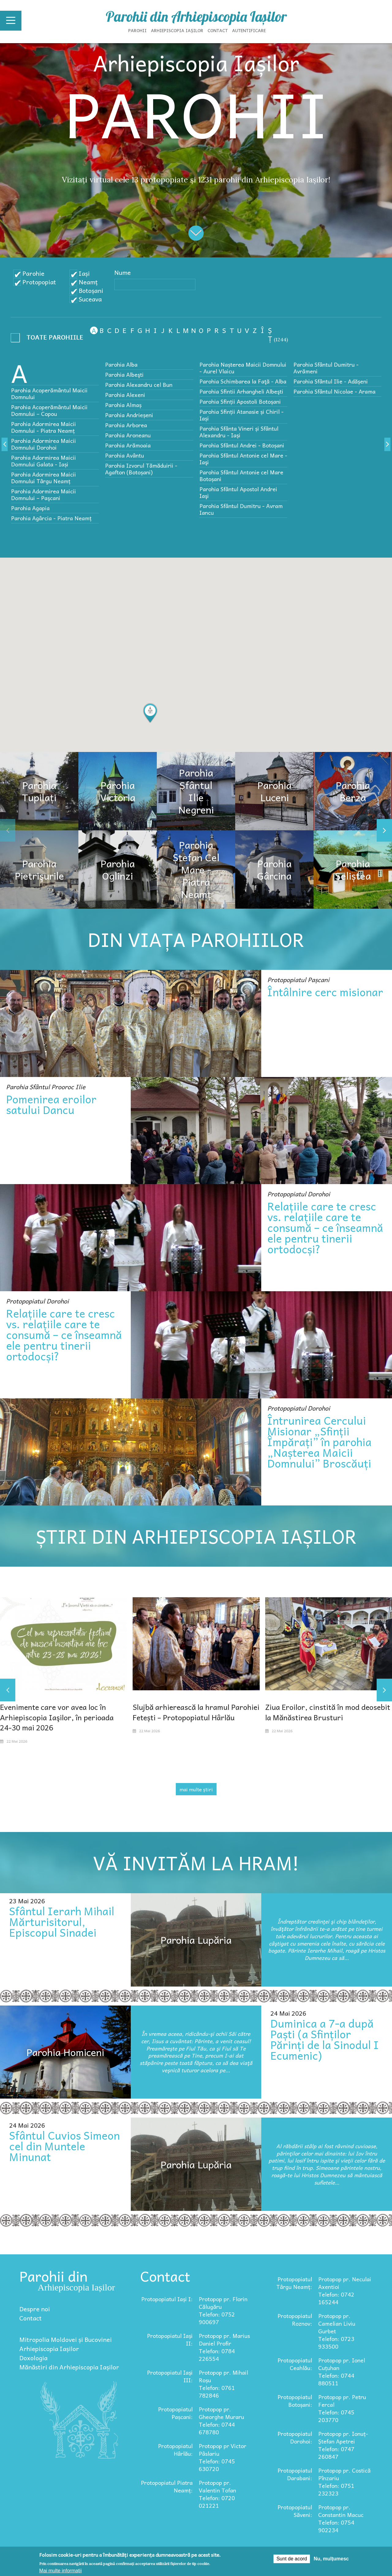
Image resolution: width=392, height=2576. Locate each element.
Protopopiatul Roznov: (294, 2319)
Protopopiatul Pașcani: (175, 2413)
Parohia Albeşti (124, 374)
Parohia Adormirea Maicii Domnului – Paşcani (43, 494)
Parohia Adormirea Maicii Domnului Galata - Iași (43, 461)
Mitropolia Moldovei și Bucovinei (65, 2339)
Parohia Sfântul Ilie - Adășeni (330, 381)
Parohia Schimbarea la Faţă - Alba (242, 381)
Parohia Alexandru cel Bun (138, 384)
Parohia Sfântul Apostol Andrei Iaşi (238, 492)
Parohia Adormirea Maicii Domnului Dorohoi (43, 444)
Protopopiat (39, 282)
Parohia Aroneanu (128, 435)
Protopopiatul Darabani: (294, 2474)
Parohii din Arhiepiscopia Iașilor (196, 16)
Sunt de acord (292, 2558)
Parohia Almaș (123, 404)
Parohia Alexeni (125, 394)
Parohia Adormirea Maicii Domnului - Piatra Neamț (43, 427)
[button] (150, 713)
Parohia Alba (121, 364)
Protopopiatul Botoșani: (294, 2400)
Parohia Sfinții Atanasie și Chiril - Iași (241, 415)
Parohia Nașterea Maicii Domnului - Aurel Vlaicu (242, 368)
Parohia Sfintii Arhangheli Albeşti (241, 391)
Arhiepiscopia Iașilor (177, 30)
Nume (122, 272)
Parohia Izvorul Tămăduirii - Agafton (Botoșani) (141, 469)
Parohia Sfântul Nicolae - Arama (334, 391)
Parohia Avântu (124, 455)
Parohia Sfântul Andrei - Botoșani (241, 445)
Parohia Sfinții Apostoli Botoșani (240, 401)
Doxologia (33, 2358)
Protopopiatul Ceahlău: (294, 2364)
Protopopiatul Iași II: (170, 2339)
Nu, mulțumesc (331, 2558)
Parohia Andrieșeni (129, 414)
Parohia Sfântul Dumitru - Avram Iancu (241, 509)
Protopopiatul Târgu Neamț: (294, 2283)
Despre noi (34, 2309)
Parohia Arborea (126, 425)
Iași (84, 273)
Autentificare (249, 30)
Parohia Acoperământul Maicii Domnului (49, 393)
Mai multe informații (60, 2570)
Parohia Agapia (30, 507)
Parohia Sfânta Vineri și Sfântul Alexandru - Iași (238, 431)
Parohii (137, 30)
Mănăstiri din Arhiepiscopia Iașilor (69, 2367)
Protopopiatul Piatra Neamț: (167, 2486)
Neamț (88, 282)
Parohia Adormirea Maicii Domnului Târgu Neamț (43, 477)
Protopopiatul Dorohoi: (294, 2437)
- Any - (49, 339)
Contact (218, 30)
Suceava (90, 299)
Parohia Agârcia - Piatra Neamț (51, 518)
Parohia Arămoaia (128, 445)
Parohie (33, 273)
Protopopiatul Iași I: (167, 2298)
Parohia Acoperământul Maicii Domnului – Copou (49, 410)
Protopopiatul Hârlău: (175, 2449)
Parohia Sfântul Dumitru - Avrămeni (326, 368)
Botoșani (91, 290)
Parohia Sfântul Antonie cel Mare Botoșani (241, 475)
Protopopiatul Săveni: (294, 2511)
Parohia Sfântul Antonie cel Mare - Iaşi (243, 458)
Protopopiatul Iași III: (170, 2376)
